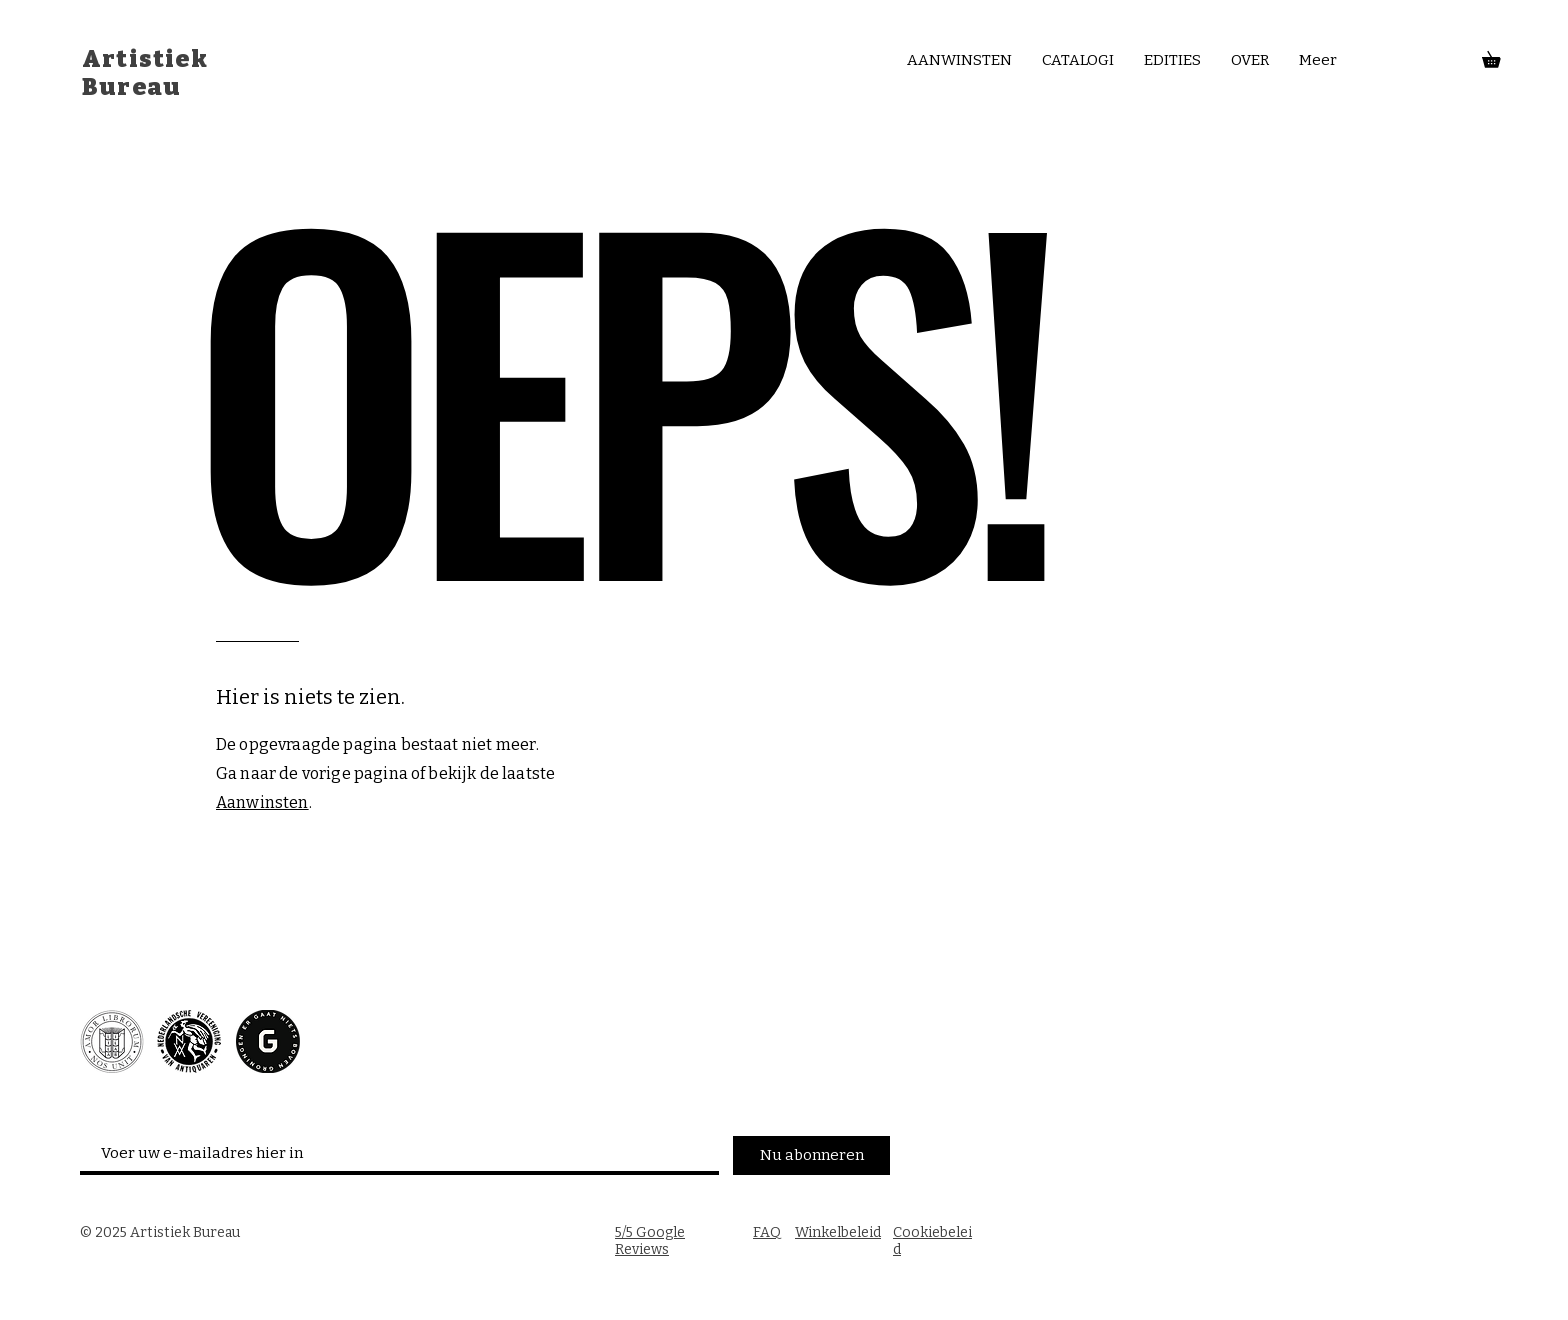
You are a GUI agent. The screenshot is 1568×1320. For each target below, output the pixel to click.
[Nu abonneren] (811, 1155)
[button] (1499, 56)
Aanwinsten (262, 802)
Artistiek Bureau (145, 73)
